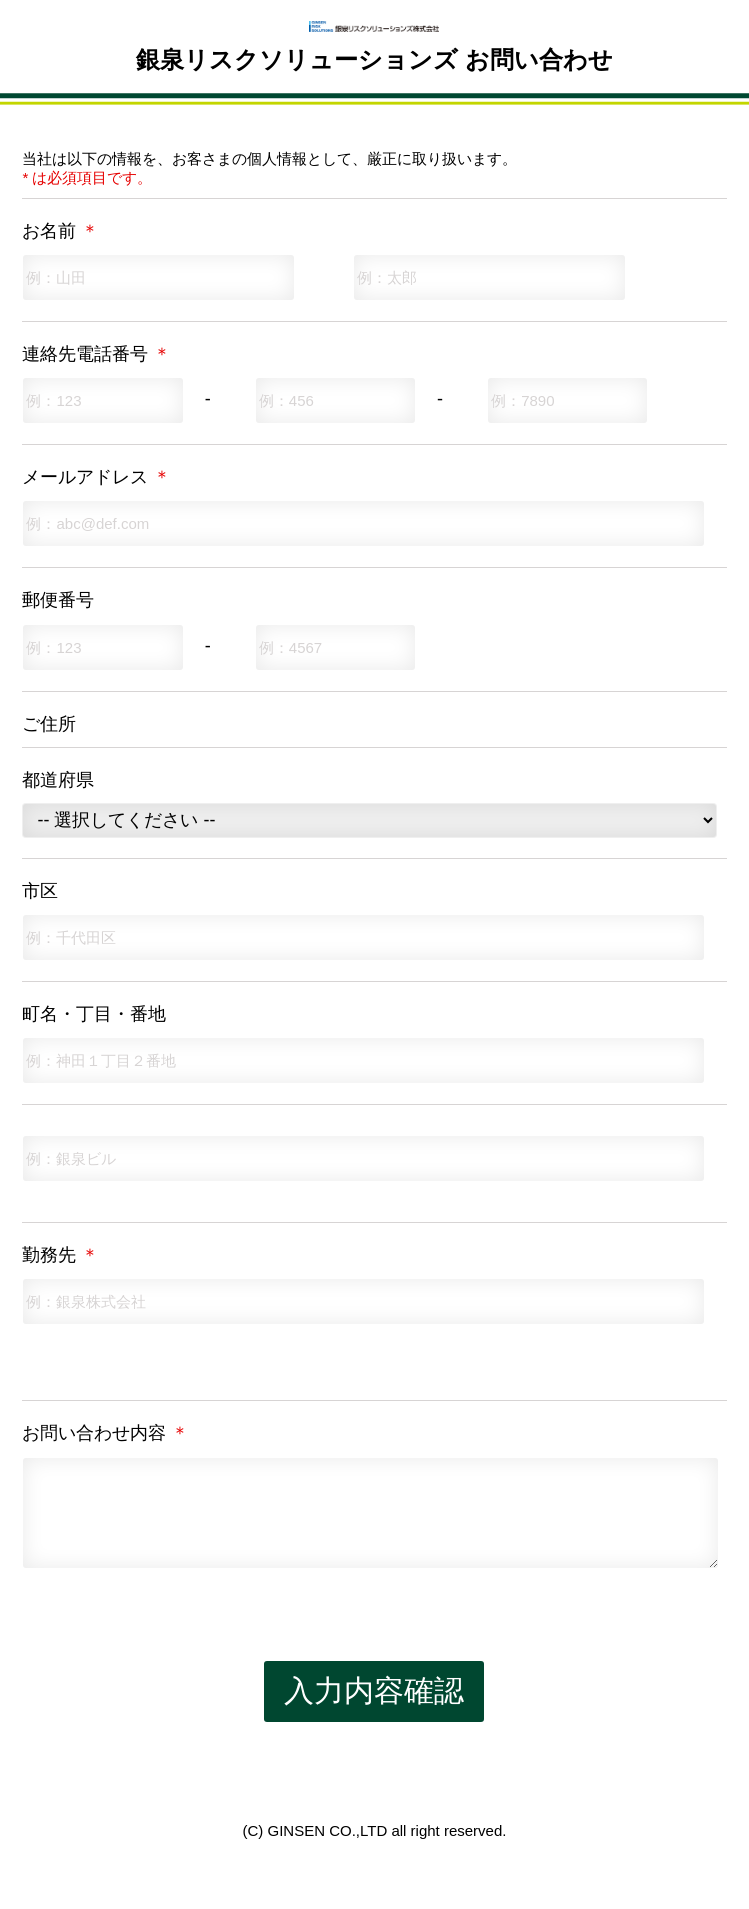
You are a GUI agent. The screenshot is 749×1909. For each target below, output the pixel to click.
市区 (40, 891)
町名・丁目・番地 (94, 1014)
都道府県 (58, 780)
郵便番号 (58, 600)
